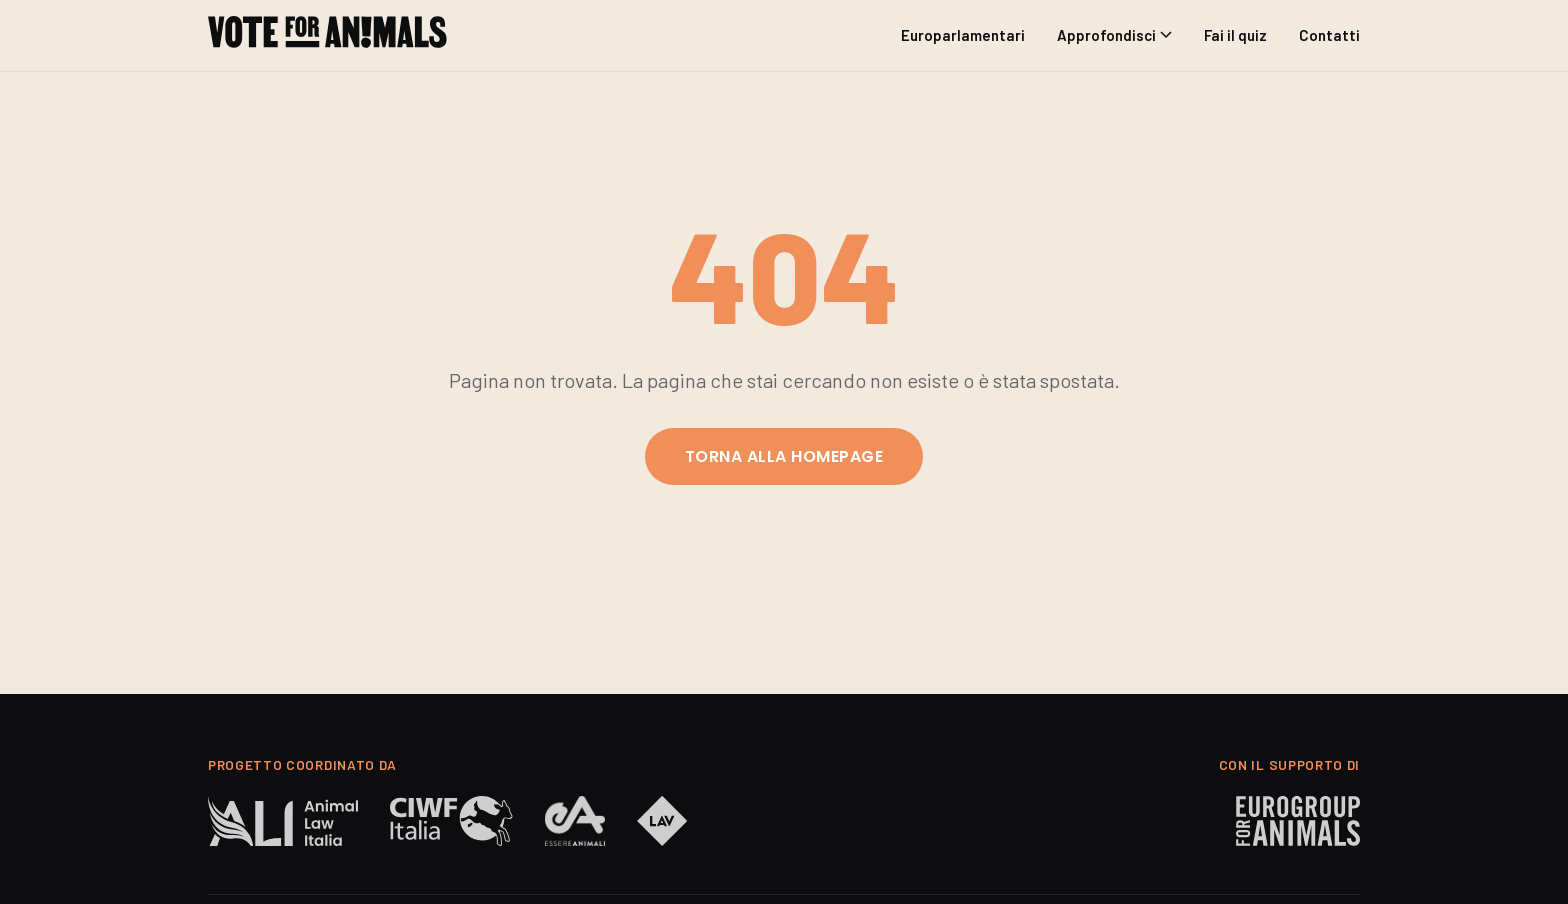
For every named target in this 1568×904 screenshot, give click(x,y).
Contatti (1329, 35)
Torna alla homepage (784, 456)
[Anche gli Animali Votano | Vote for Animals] (327, 35)
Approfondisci (1114, 35)
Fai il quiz (1235, 35)
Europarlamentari (963, 35)
